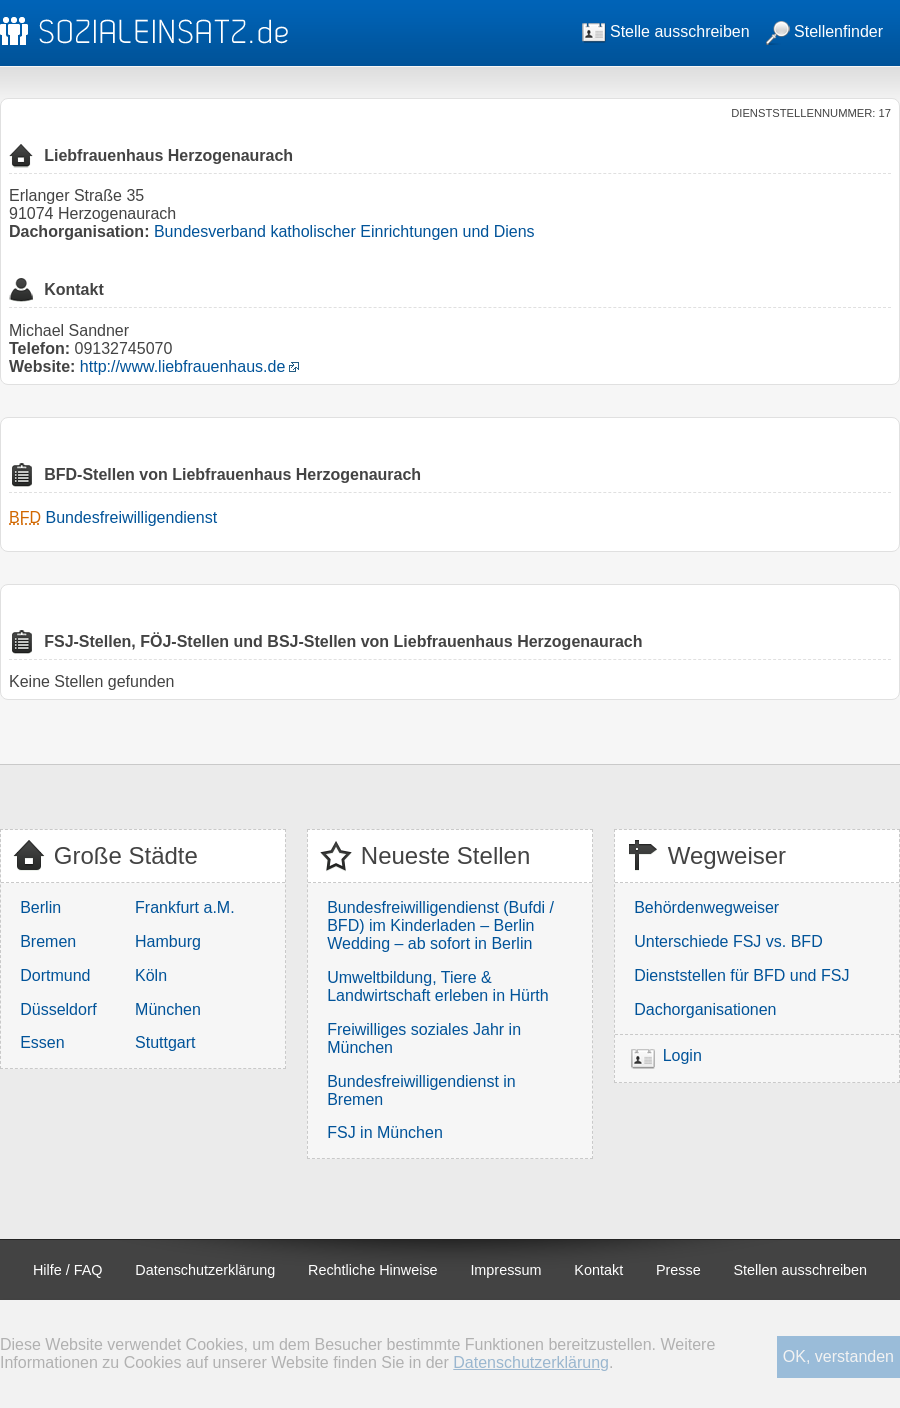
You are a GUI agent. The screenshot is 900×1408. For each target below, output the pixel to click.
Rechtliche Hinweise (373, 1270)
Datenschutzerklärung (205, 1270)
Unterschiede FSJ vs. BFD (728, 941)
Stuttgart (165, 1042)
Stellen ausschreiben (801, 1270)
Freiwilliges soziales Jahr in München (424, 1038)
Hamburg (168, 941)
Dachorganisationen (705, 1009)
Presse (678, 1270)
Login (682, 1055)
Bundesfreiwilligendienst (131, 517)
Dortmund (55, 975)
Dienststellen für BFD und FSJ (741, 975)
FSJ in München (385, 1132)
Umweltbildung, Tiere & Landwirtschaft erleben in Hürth (437, 986)
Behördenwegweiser (706, 907)
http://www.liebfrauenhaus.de (182, 366)
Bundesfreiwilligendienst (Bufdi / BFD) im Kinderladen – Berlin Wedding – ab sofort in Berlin (440, 925)
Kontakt (598, 1270)
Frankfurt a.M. (185, 907)
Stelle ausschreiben (666, 31)
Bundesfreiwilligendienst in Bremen (421, 1090)
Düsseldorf (58, 1009)
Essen (42, 1042)
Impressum (505, 1270)
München (168, 1009)
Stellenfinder (824, 31)
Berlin (40, 907)
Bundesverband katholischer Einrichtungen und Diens (344, 231)
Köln (151, 975)
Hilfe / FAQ (68, 1270)
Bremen (48, 941)
